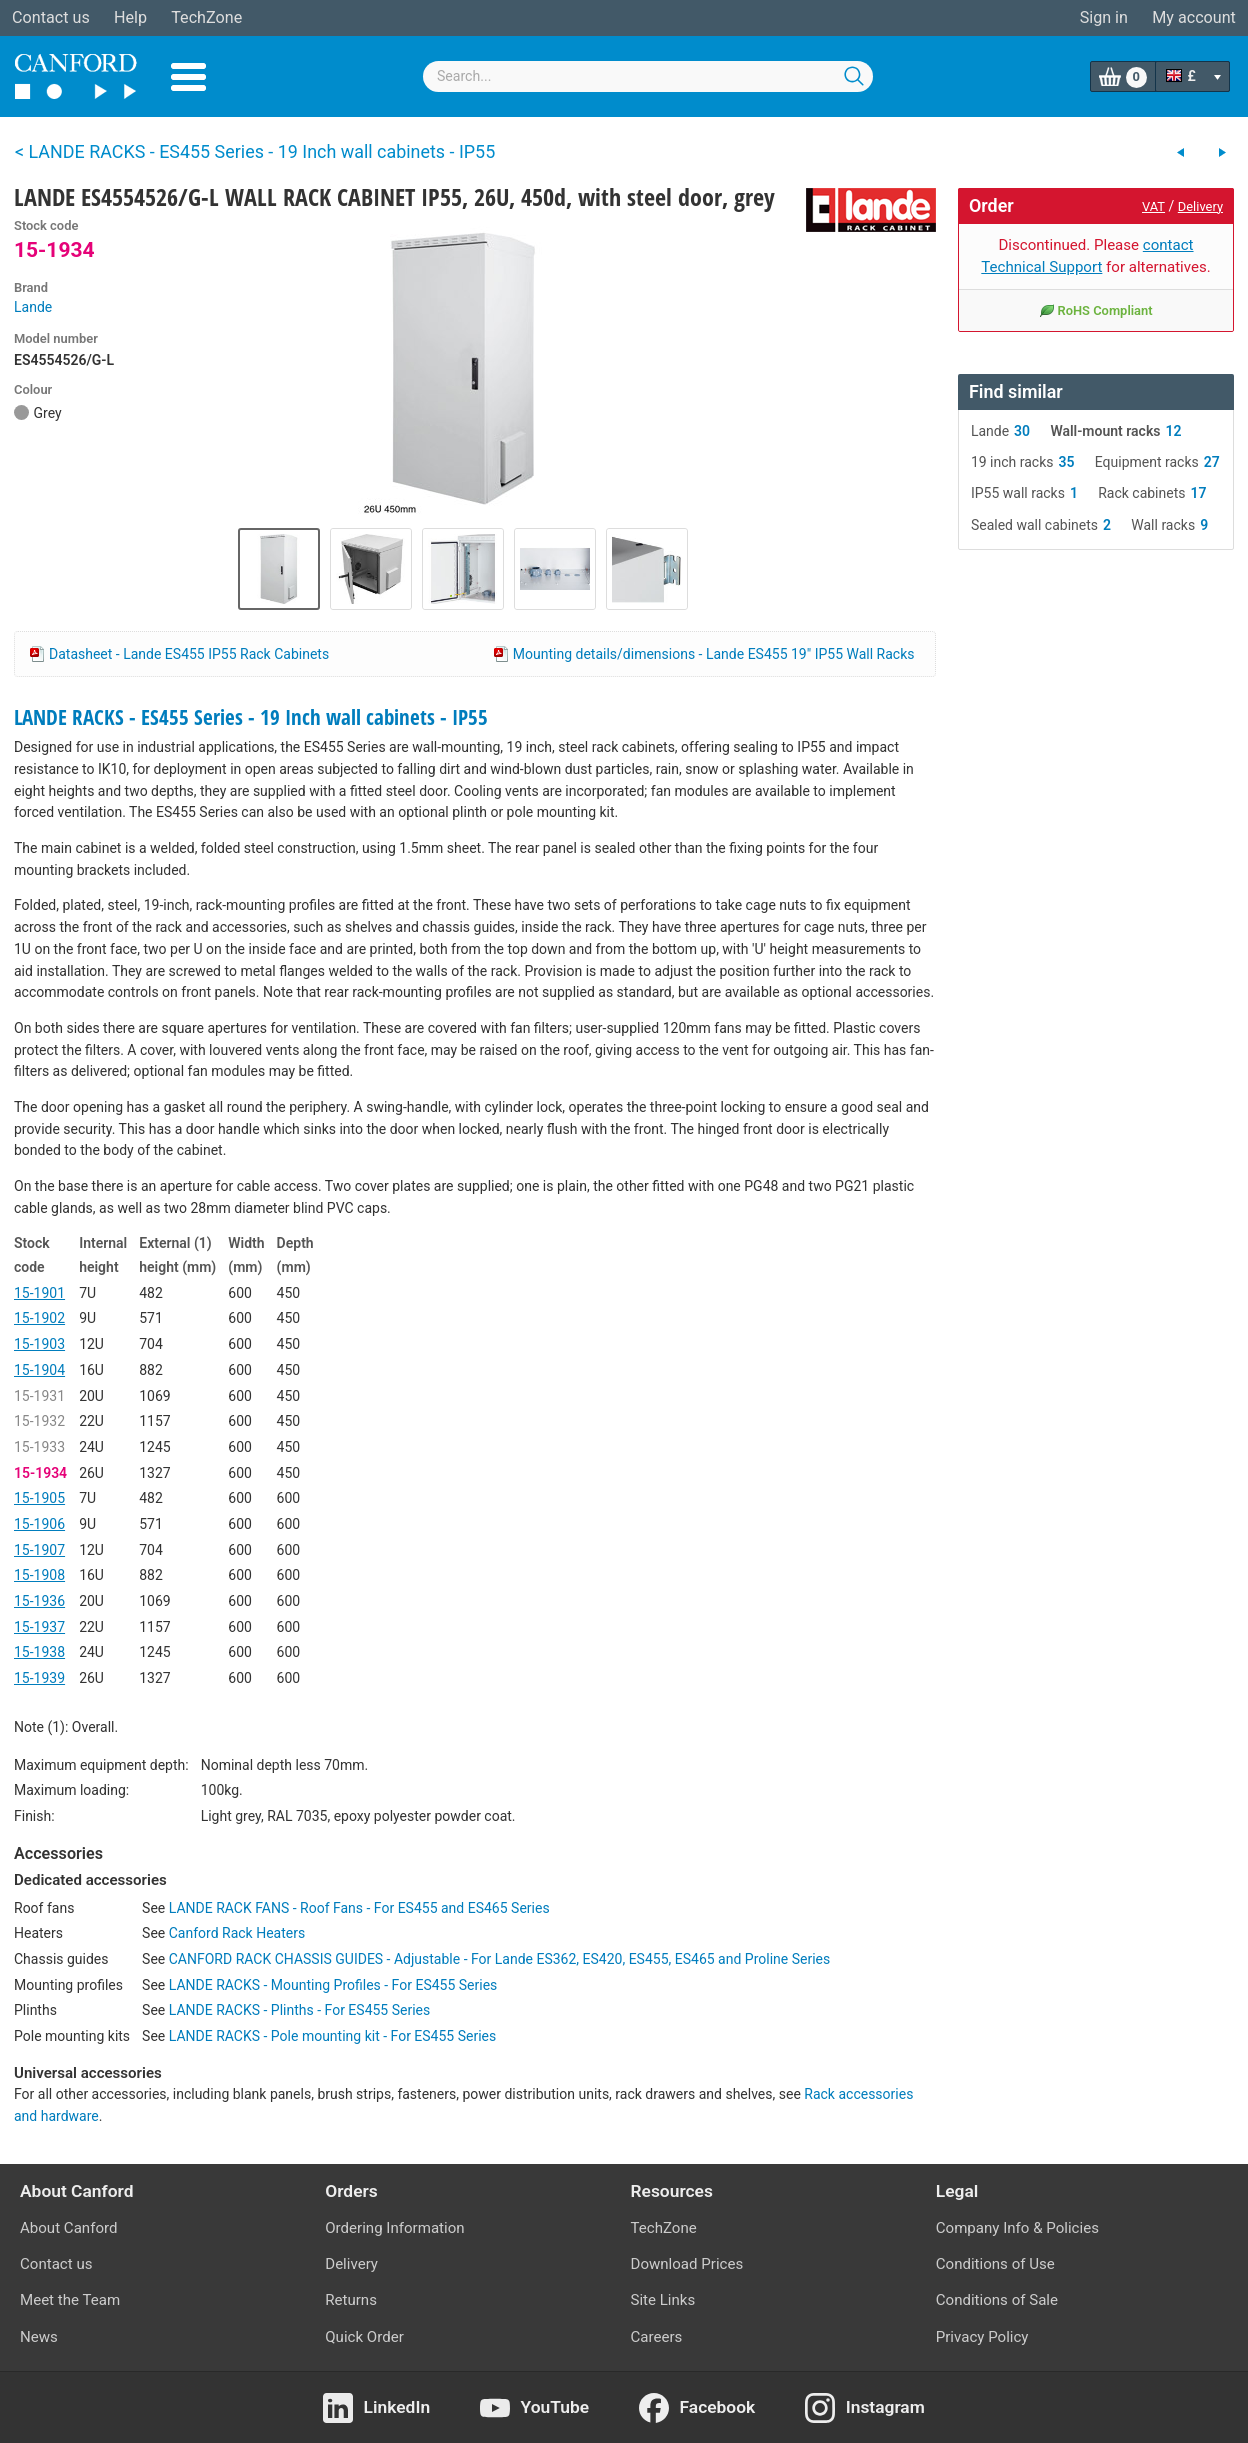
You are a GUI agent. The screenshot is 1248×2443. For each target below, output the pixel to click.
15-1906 (39, 1524)
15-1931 (39, 1396)
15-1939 (39, 1678)
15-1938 (39, 1652)
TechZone (206, 17)
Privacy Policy (982, 2337)
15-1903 (39, 1344)
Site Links (663, 2300)
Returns (351, 2300)
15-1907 (39, 1550)
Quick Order (364, 2337)
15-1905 (39, 1498)
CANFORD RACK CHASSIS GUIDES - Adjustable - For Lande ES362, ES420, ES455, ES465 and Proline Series (499, 1959)
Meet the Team (70, 2300)
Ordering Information (394, 2228)
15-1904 (39, 1370)
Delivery (1200, 206)
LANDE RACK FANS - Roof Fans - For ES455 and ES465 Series (359, 1908)
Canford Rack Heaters (237, 1933)
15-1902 (39, 1318)
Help (130, 17)
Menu (188, 77)
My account (1194, 17)
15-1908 (39, 1575)
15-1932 (39, 1421)
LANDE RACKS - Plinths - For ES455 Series (300, 2010)
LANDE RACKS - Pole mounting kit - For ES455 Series (332, 2036)
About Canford (68, 2228)
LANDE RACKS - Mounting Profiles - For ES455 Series (333, 1985)
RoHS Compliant (1095, 310)
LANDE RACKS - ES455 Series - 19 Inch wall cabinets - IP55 (251, 717)
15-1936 (39, 1601)
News (39, 2337)
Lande (33, 307)
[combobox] (648, 76)
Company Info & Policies (1017, 2228)
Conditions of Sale (997, 2300)
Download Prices (687, 2264)
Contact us (51, 17)
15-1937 (39, 1627)
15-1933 (39, 1447)
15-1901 (39, 1293)
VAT (1153, 206)
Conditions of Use (995, 2264)
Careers (657, 2337)
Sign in (1104, 17)
